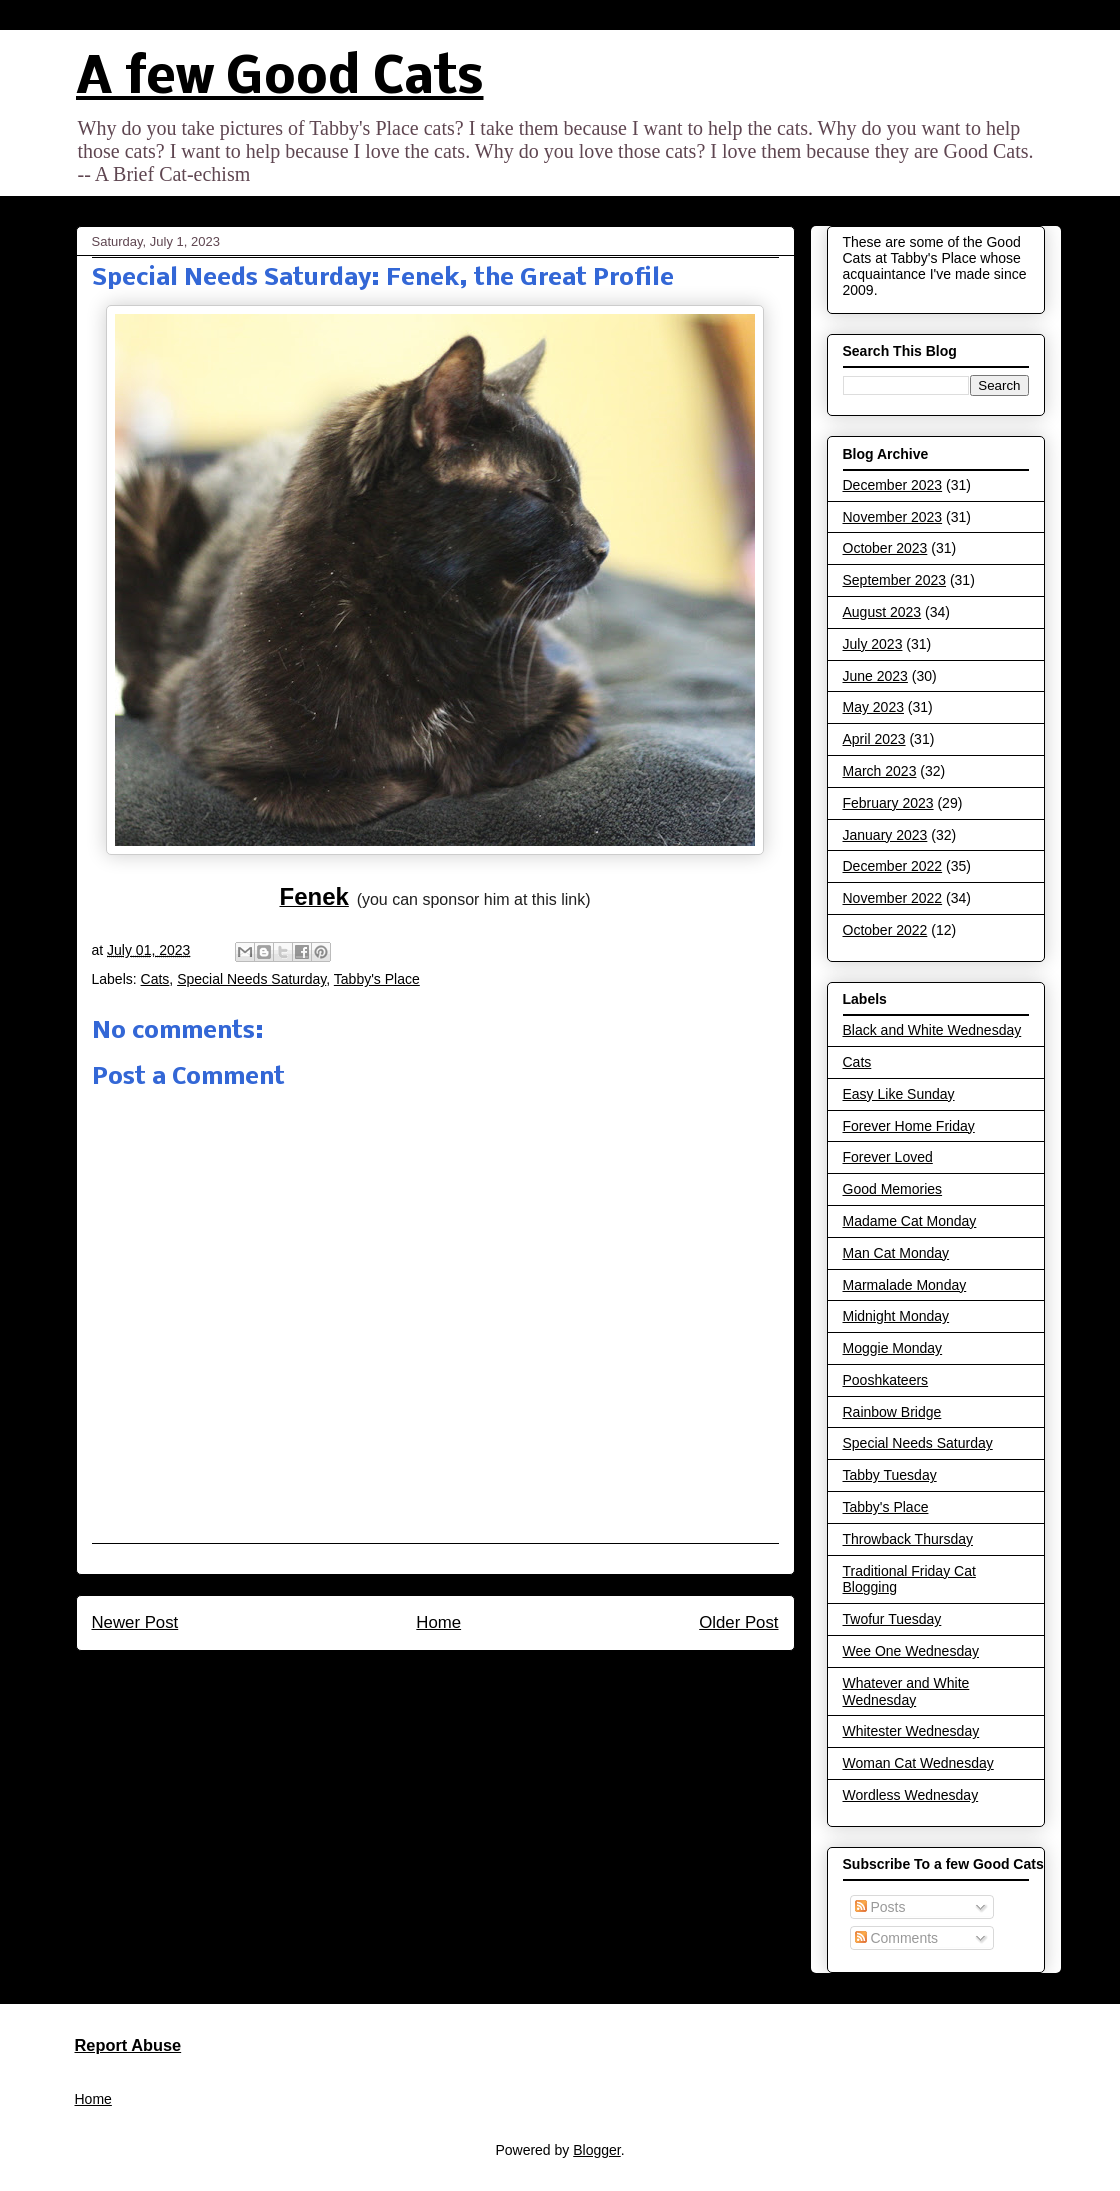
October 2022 (885, 930)
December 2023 (893, 485)
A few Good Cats (280, 79)
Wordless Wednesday (911, 1795)
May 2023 (873, 707)
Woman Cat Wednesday (918, 1763)
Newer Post (135, 1622)
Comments (897, 1938)
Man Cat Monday (896, 1253)
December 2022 (893, 866)
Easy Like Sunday (899, 1094)
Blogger (596, 2150)
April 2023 (874, 739)
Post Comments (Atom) (477, 1676)
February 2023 (888, 803)
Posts (880, 1907)
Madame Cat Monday (910, 1221)
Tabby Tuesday (890, 1475)
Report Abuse (128, 2045)
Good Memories (893, 1189)
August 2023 (882, 612)
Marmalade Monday (905, 1285)
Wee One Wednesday (911, 1651)
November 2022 (893, 898)
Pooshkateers (886, 1380)
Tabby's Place (377, 979)
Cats (155, 979)
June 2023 (875, 676)
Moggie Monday (893, 1348)
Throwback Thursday (908, 1539)
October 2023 (885, 548)
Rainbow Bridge (892, 1412)
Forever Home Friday (909, 1126)
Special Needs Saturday (251, 979)
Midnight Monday (896, 1316)
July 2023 (873, 644)
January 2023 (885, 835)
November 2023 (893, 517)
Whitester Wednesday (911, 1731)
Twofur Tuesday (892, 1619)
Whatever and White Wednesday (906, 1691)
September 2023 (895, 580)
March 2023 (880, 771)
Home (438, 1622)
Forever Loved (888, 1157)
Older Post (738, 1622)
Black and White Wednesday (932, 1030)
